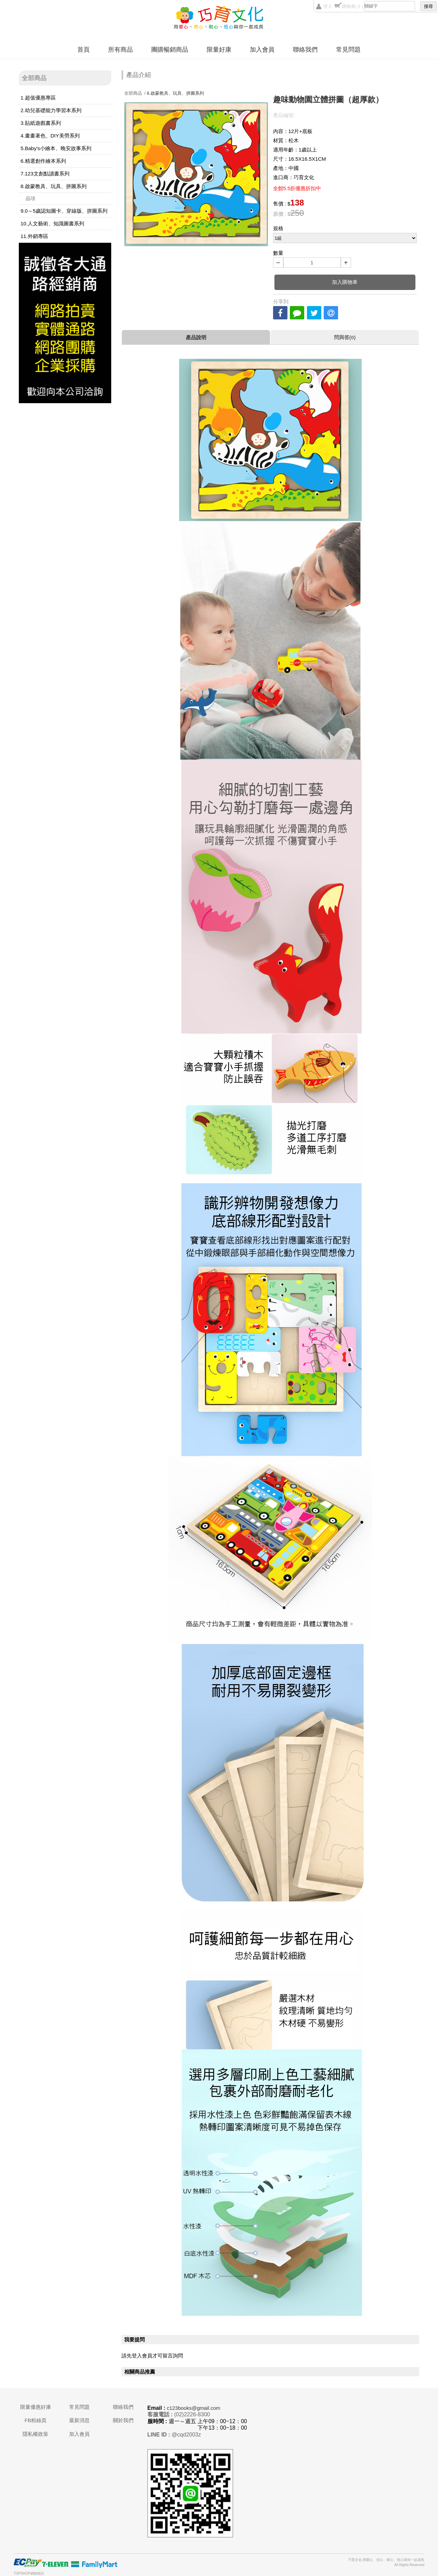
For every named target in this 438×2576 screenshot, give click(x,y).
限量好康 (219, 49)
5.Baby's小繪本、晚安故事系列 (56, 148)
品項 (30, 198)
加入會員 (262, 49)
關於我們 (123, 2420)
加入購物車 (345, 282)
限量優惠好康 (35, 2407)
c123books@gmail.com (193, 2408)
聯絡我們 (305, 49)
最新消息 (79, 2420)
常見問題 (348, 49)
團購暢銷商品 (169, 49)
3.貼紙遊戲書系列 (41, 123)
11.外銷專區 (34, 236)
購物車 (352, 6)
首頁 (83, 49)
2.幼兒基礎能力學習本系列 (51, 110)
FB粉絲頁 (36, 2420)
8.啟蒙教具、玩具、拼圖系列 (54, 186)
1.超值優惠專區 (38, 98)
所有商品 (120, 49)
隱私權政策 (35, 2434)
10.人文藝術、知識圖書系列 (52, 223)
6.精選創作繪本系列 (43, 161)
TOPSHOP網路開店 (29, 2573)
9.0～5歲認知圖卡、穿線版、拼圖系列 (64, 211)
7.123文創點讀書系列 (45, 173)
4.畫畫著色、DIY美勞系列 (50, 135)
